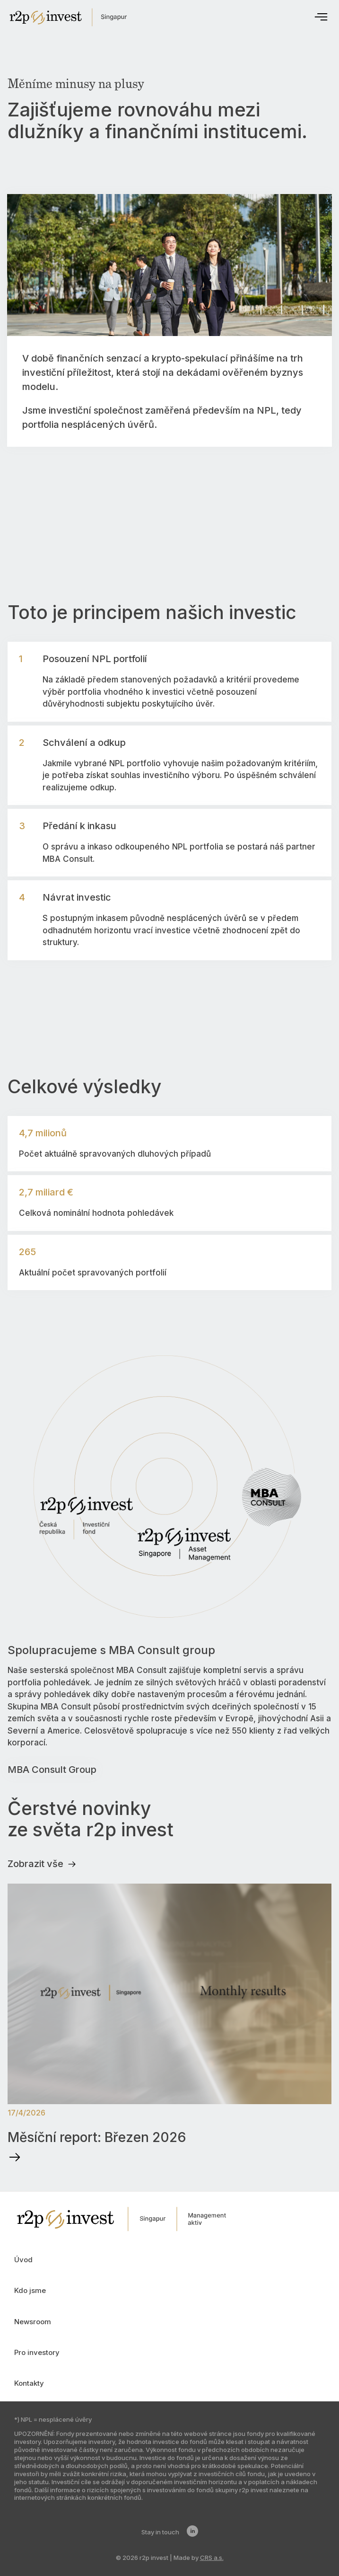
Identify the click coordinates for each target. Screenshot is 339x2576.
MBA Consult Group (52, 1769)
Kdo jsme (30, 2290)
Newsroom (32, 2322)
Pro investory (37, 2352)
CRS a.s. (212, 2557)
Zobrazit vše (42, 1864)
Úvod (23, 2260)
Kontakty (29, 2383)
